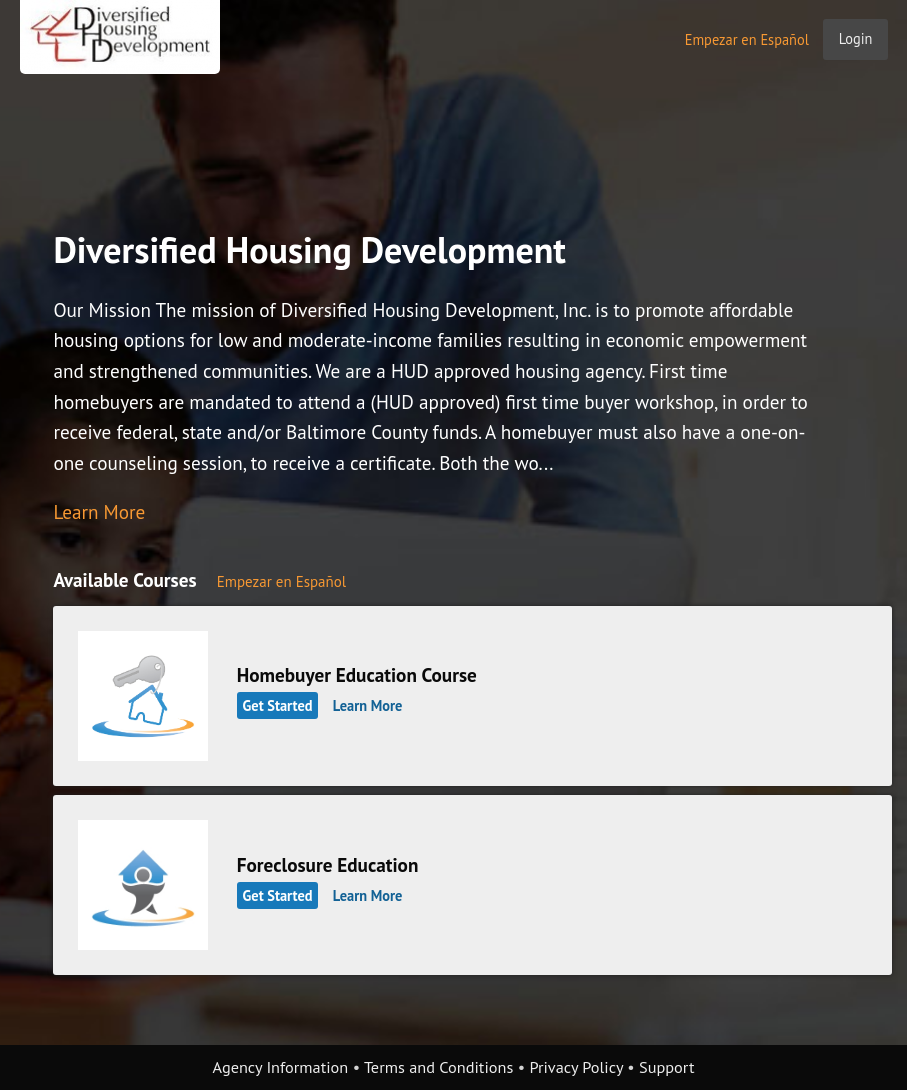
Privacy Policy (576, 1067)
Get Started (278, 705)
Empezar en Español (747, 39)
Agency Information (281, 1067)
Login (856, 38)
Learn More (99, 511)
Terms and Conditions (438, 1067)
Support (666, 1067)
